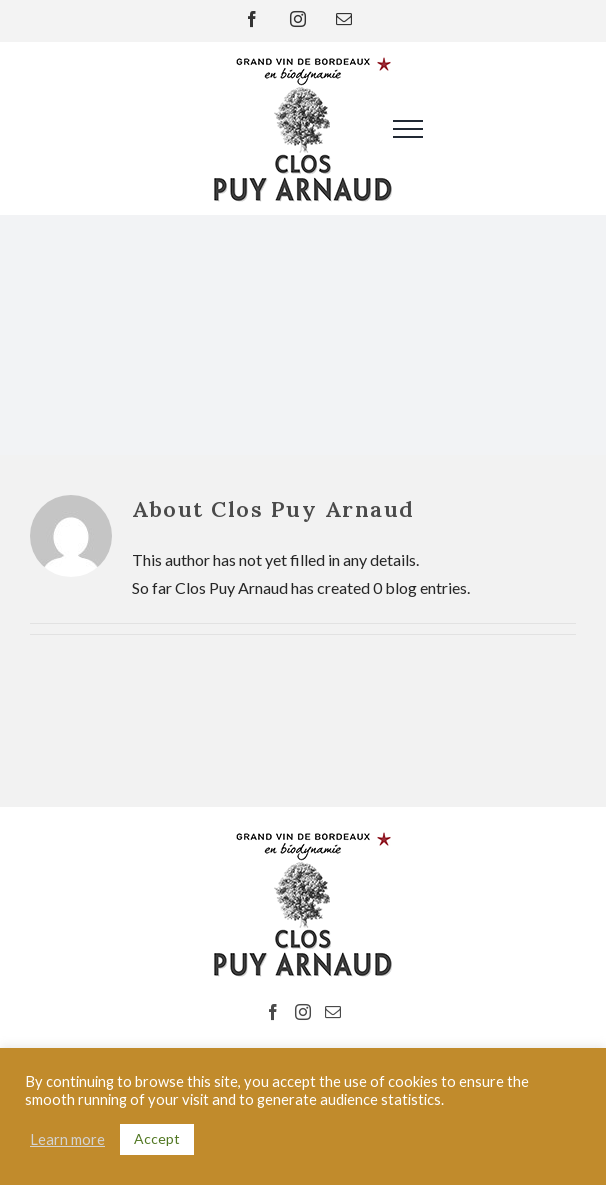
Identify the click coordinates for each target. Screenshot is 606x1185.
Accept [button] (157, 1138)
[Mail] (333, 1012)
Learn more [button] (67, 1139)
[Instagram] (303, 1012)
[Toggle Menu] (393, 129)
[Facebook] (273, 1012)
